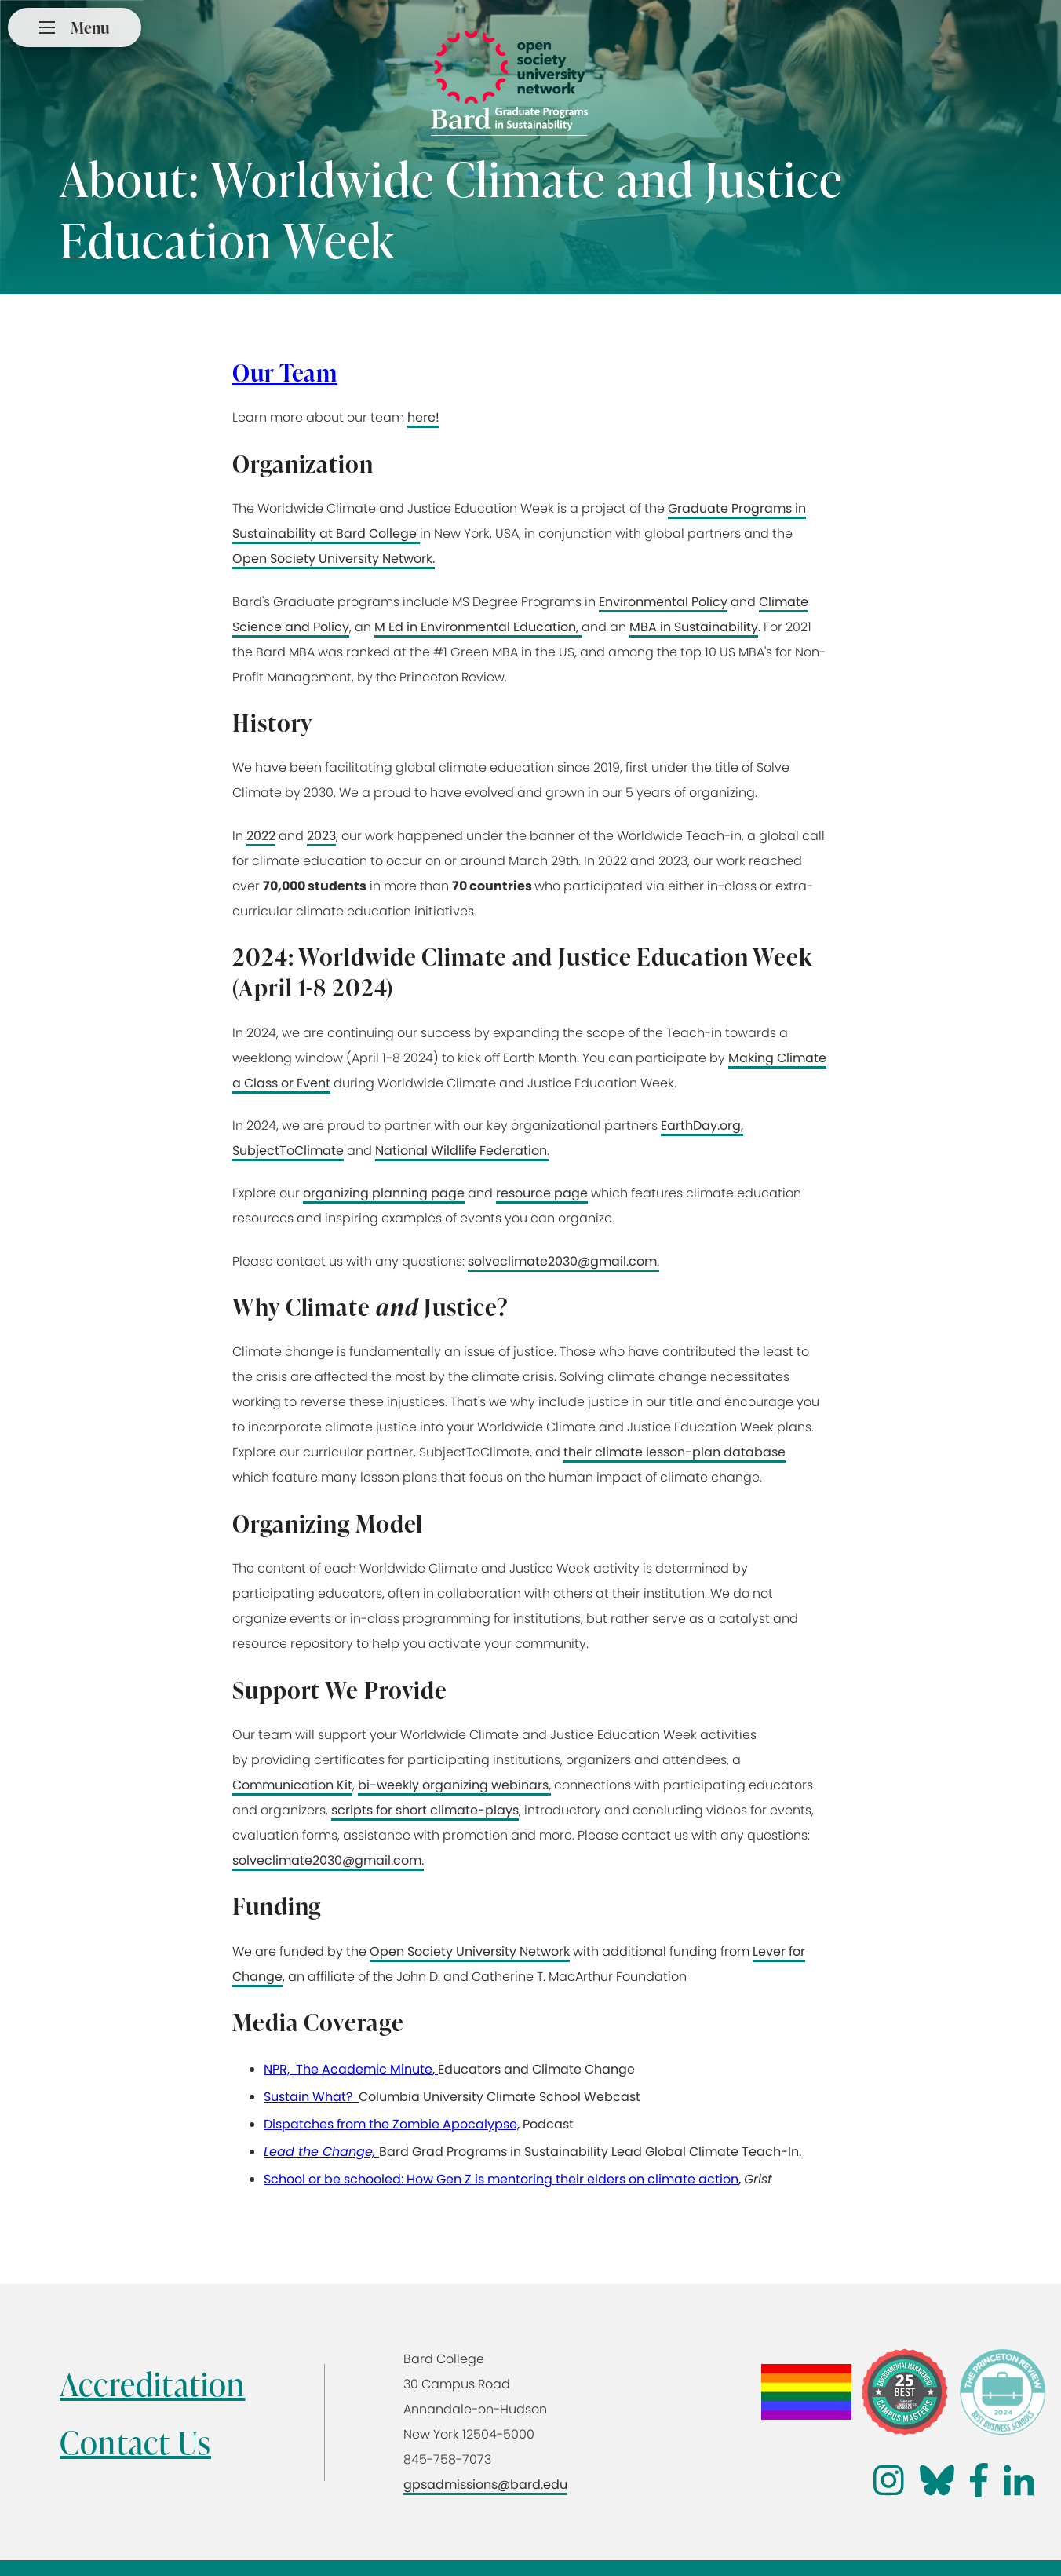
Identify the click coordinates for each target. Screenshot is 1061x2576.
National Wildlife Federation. (462, 1151)
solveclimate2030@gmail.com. (563, 1261)
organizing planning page (384, 1193)
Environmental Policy (663, 602)
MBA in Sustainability (693, 627)
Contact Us (135, 2442)
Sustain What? (311, 2097)
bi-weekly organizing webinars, (454, 1785)
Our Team (284, 372)
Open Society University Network (470, 1951)
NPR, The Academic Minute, (351, 2069)
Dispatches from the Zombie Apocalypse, (392, 2124)
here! (423, 417)
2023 (321, 836)
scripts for (363, 1810)
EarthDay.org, (702, 1125)
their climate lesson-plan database (674, 1452)
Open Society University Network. (333, 559)
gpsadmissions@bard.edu (485, 2485)
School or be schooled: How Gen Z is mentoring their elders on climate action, (502, 2179)
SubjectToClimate (288, 1151)
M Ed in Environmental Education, (478, 627)
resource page (542, 1193)
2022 (260, 836)
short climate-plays (457, 1810)
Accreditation (153, 2384)
